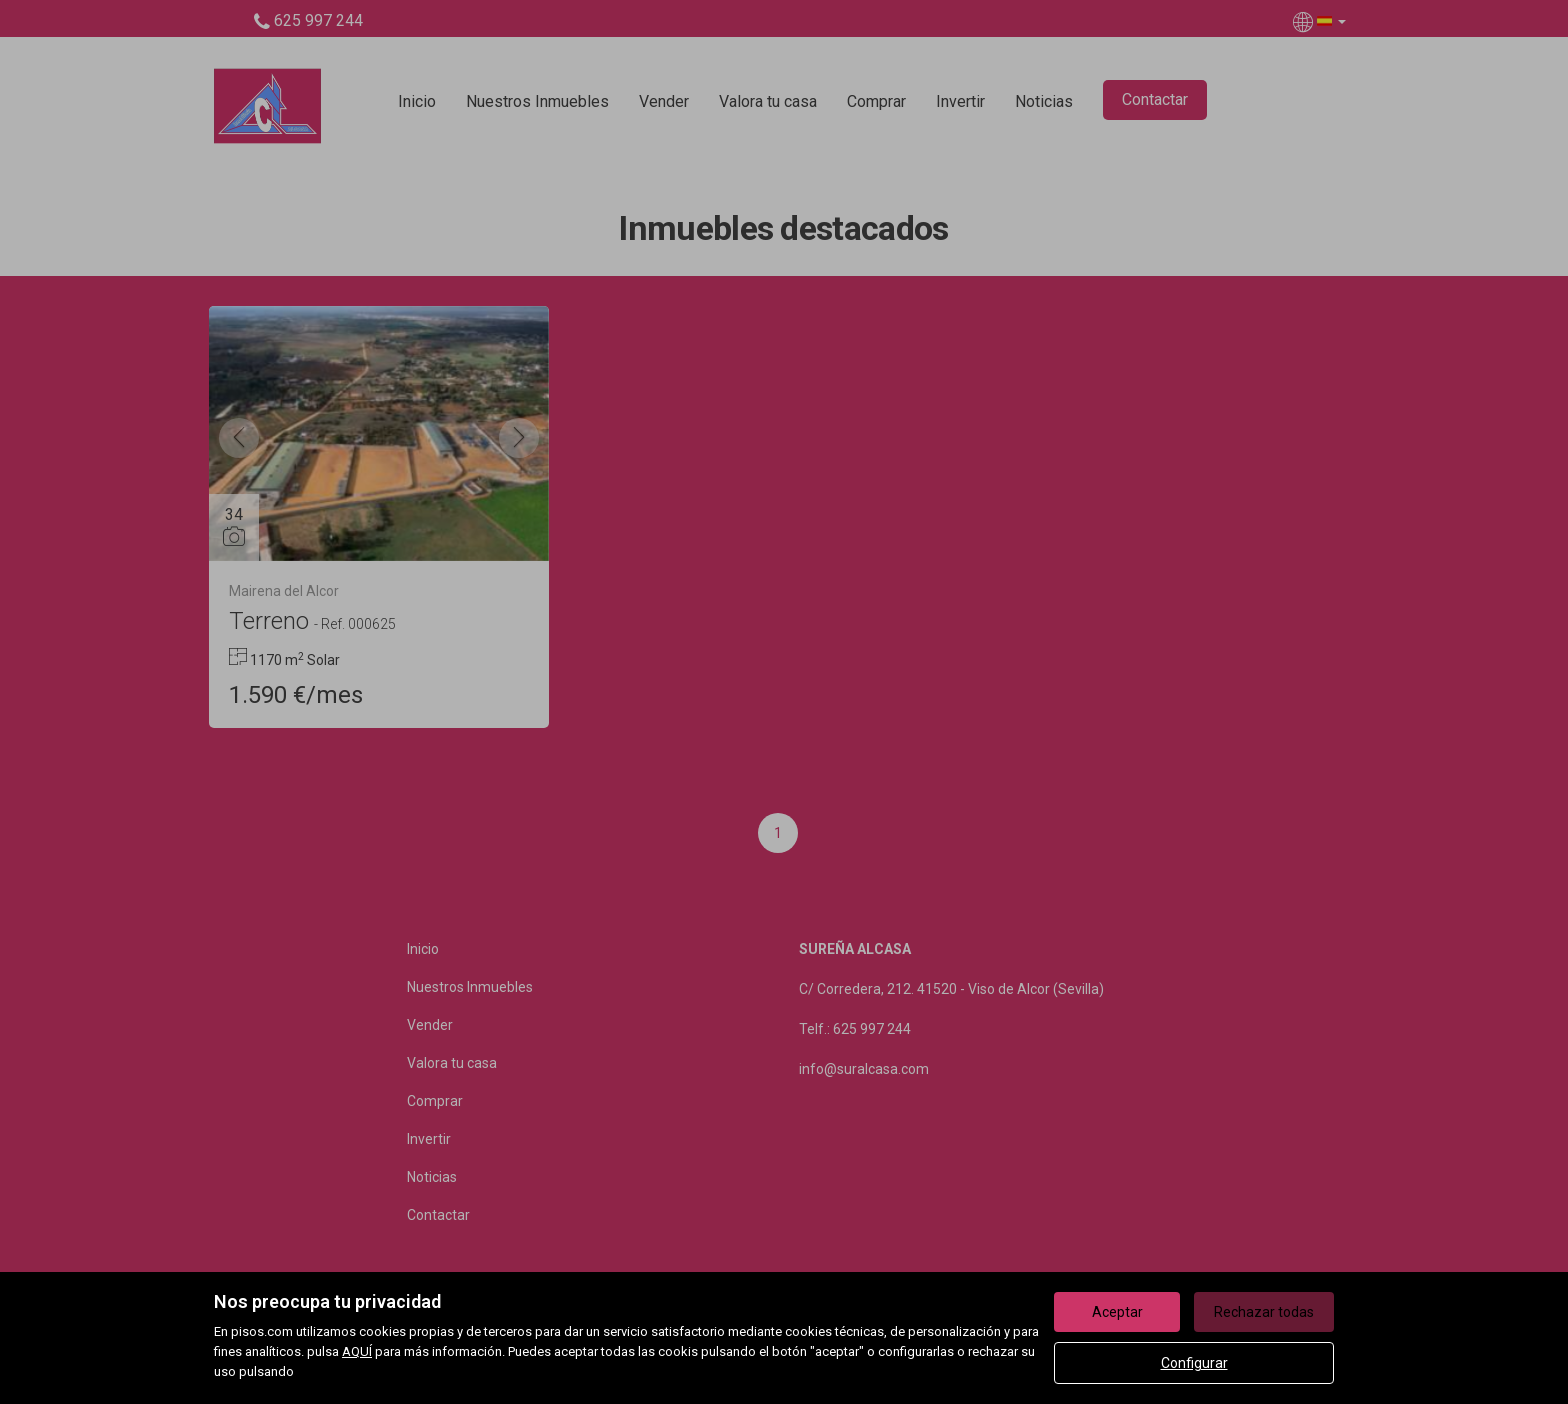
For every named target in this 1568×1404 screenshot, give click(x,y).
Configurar (1194, 1363)
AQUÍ (357, 1351)
